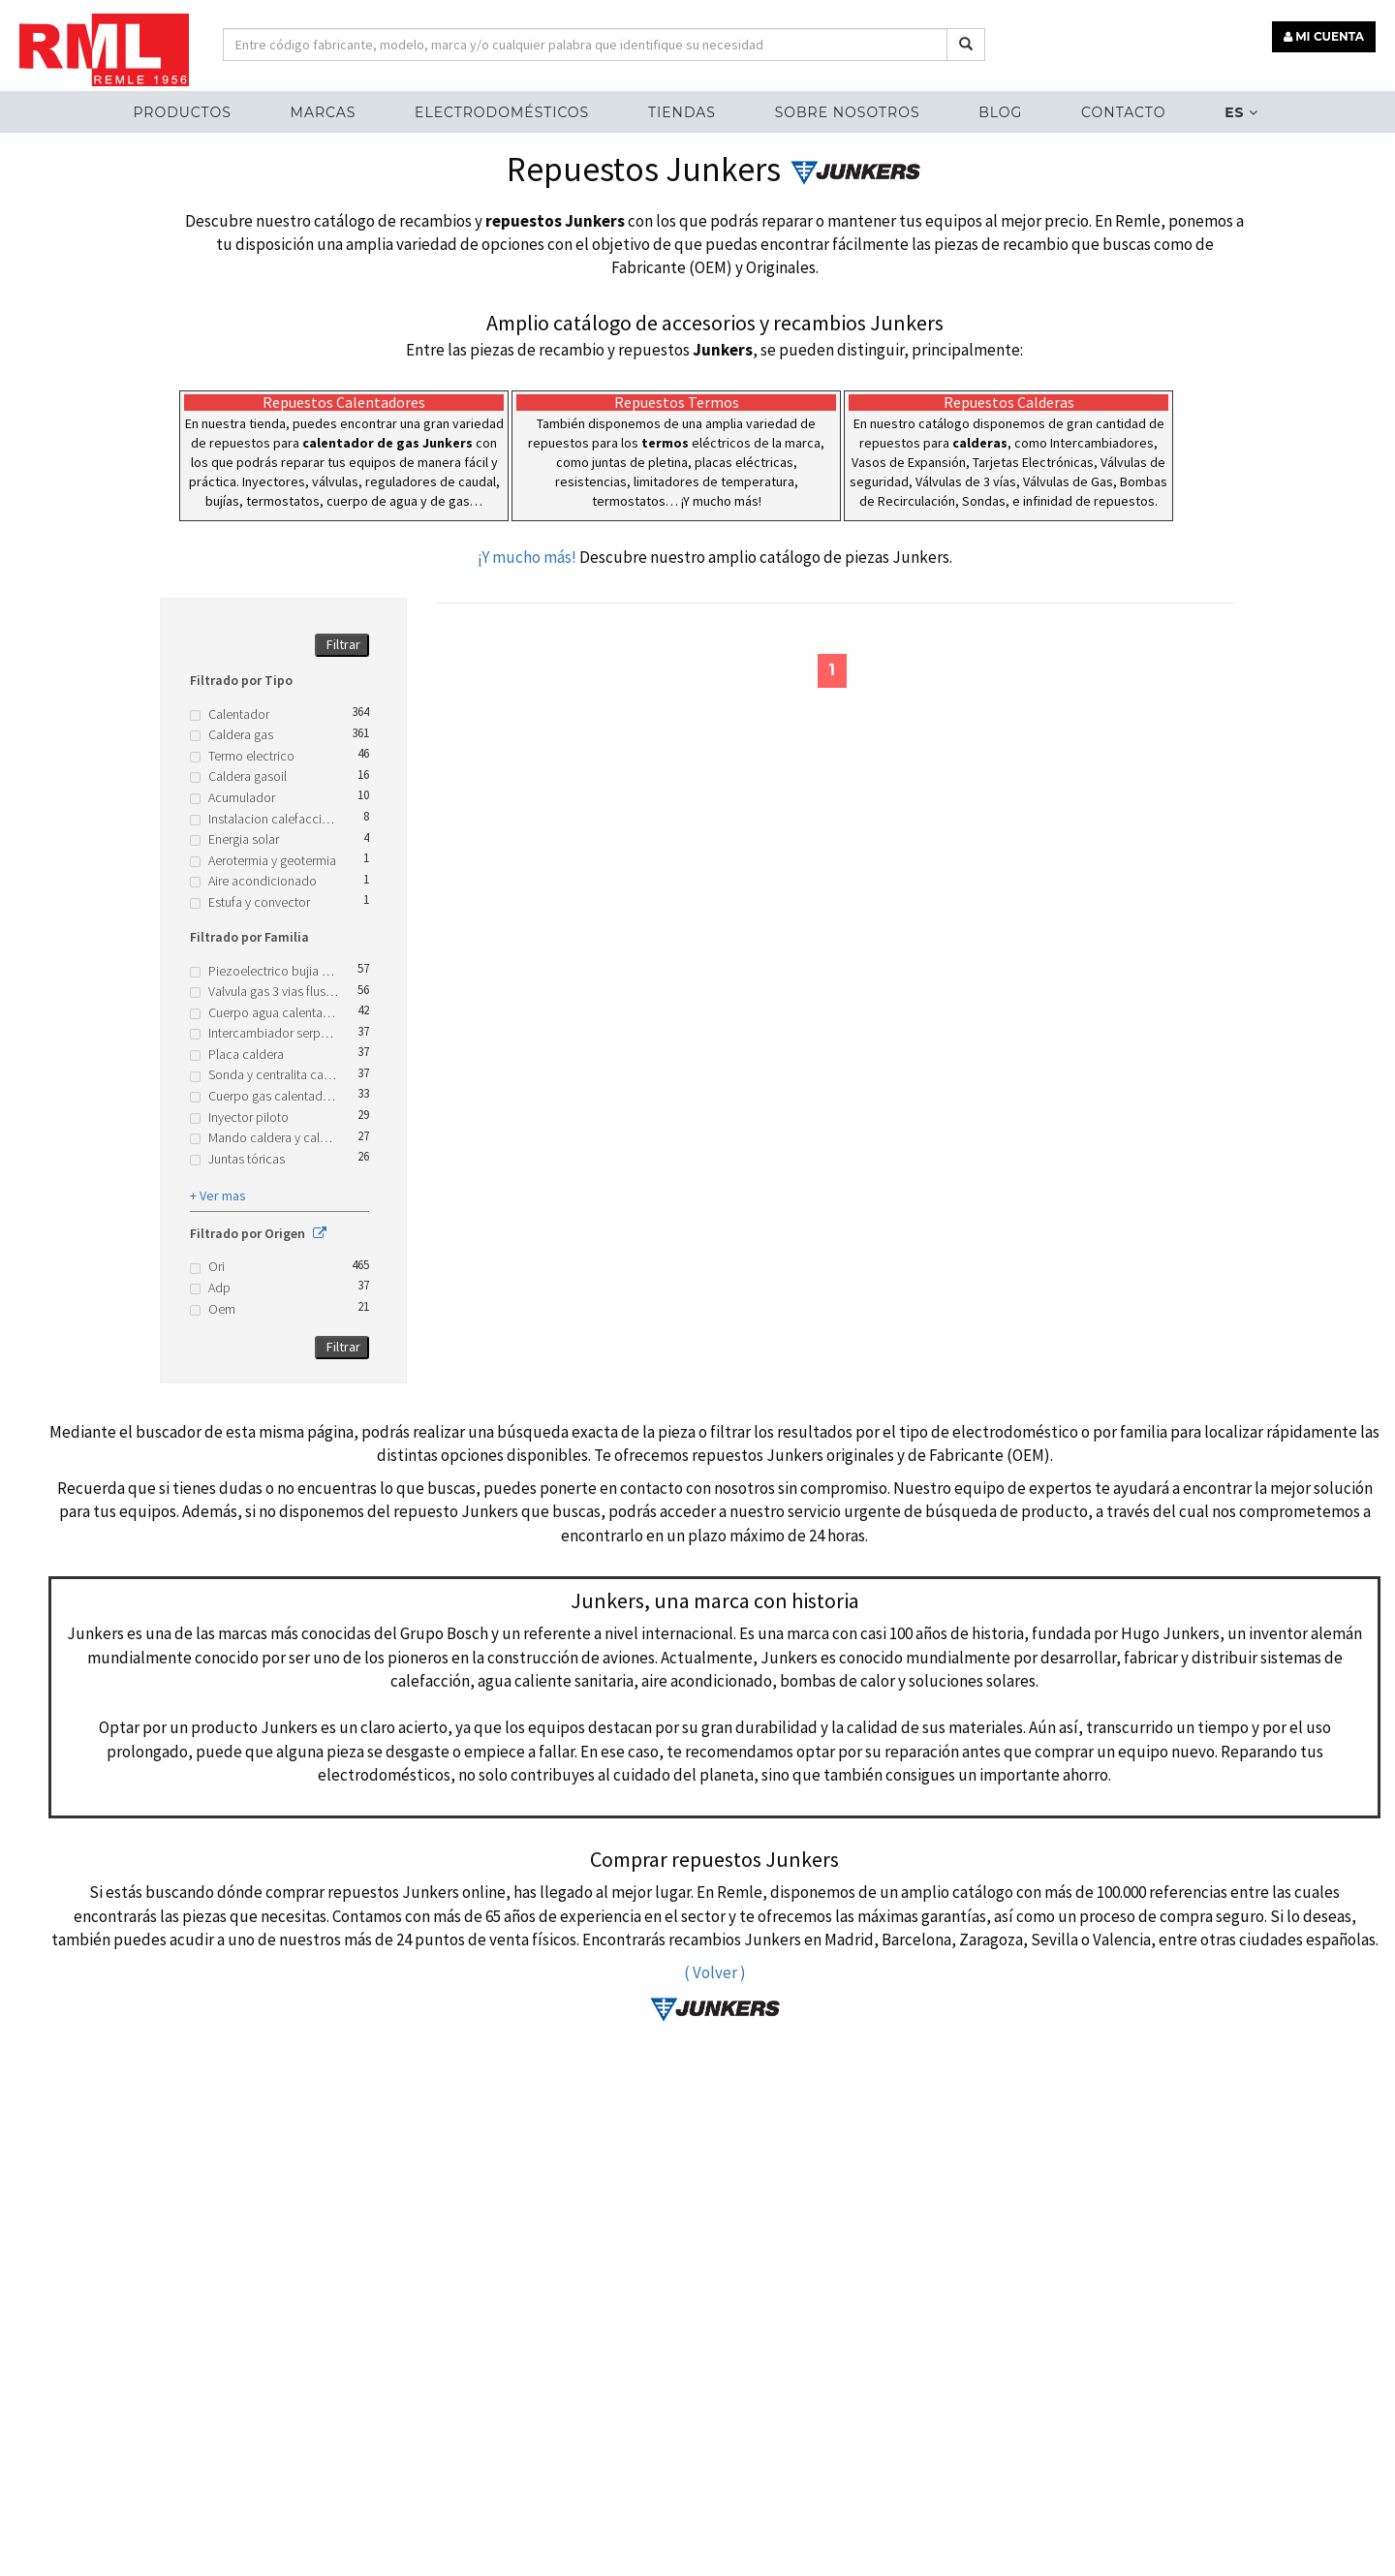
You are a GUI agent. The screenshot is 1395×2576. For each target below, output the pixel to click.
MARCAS (323, 112)
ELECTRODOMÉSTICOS (502, 112)
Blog (1000, 112)
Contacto (1123, 112)
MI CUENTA (1324, 36)
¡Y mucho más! (527, 557)
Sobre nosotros (847, 112)
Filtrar (343, 644)
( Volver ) (715, 1972)
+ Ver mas (218, 1195)
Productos (182, 112)
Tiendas (682, 112)
